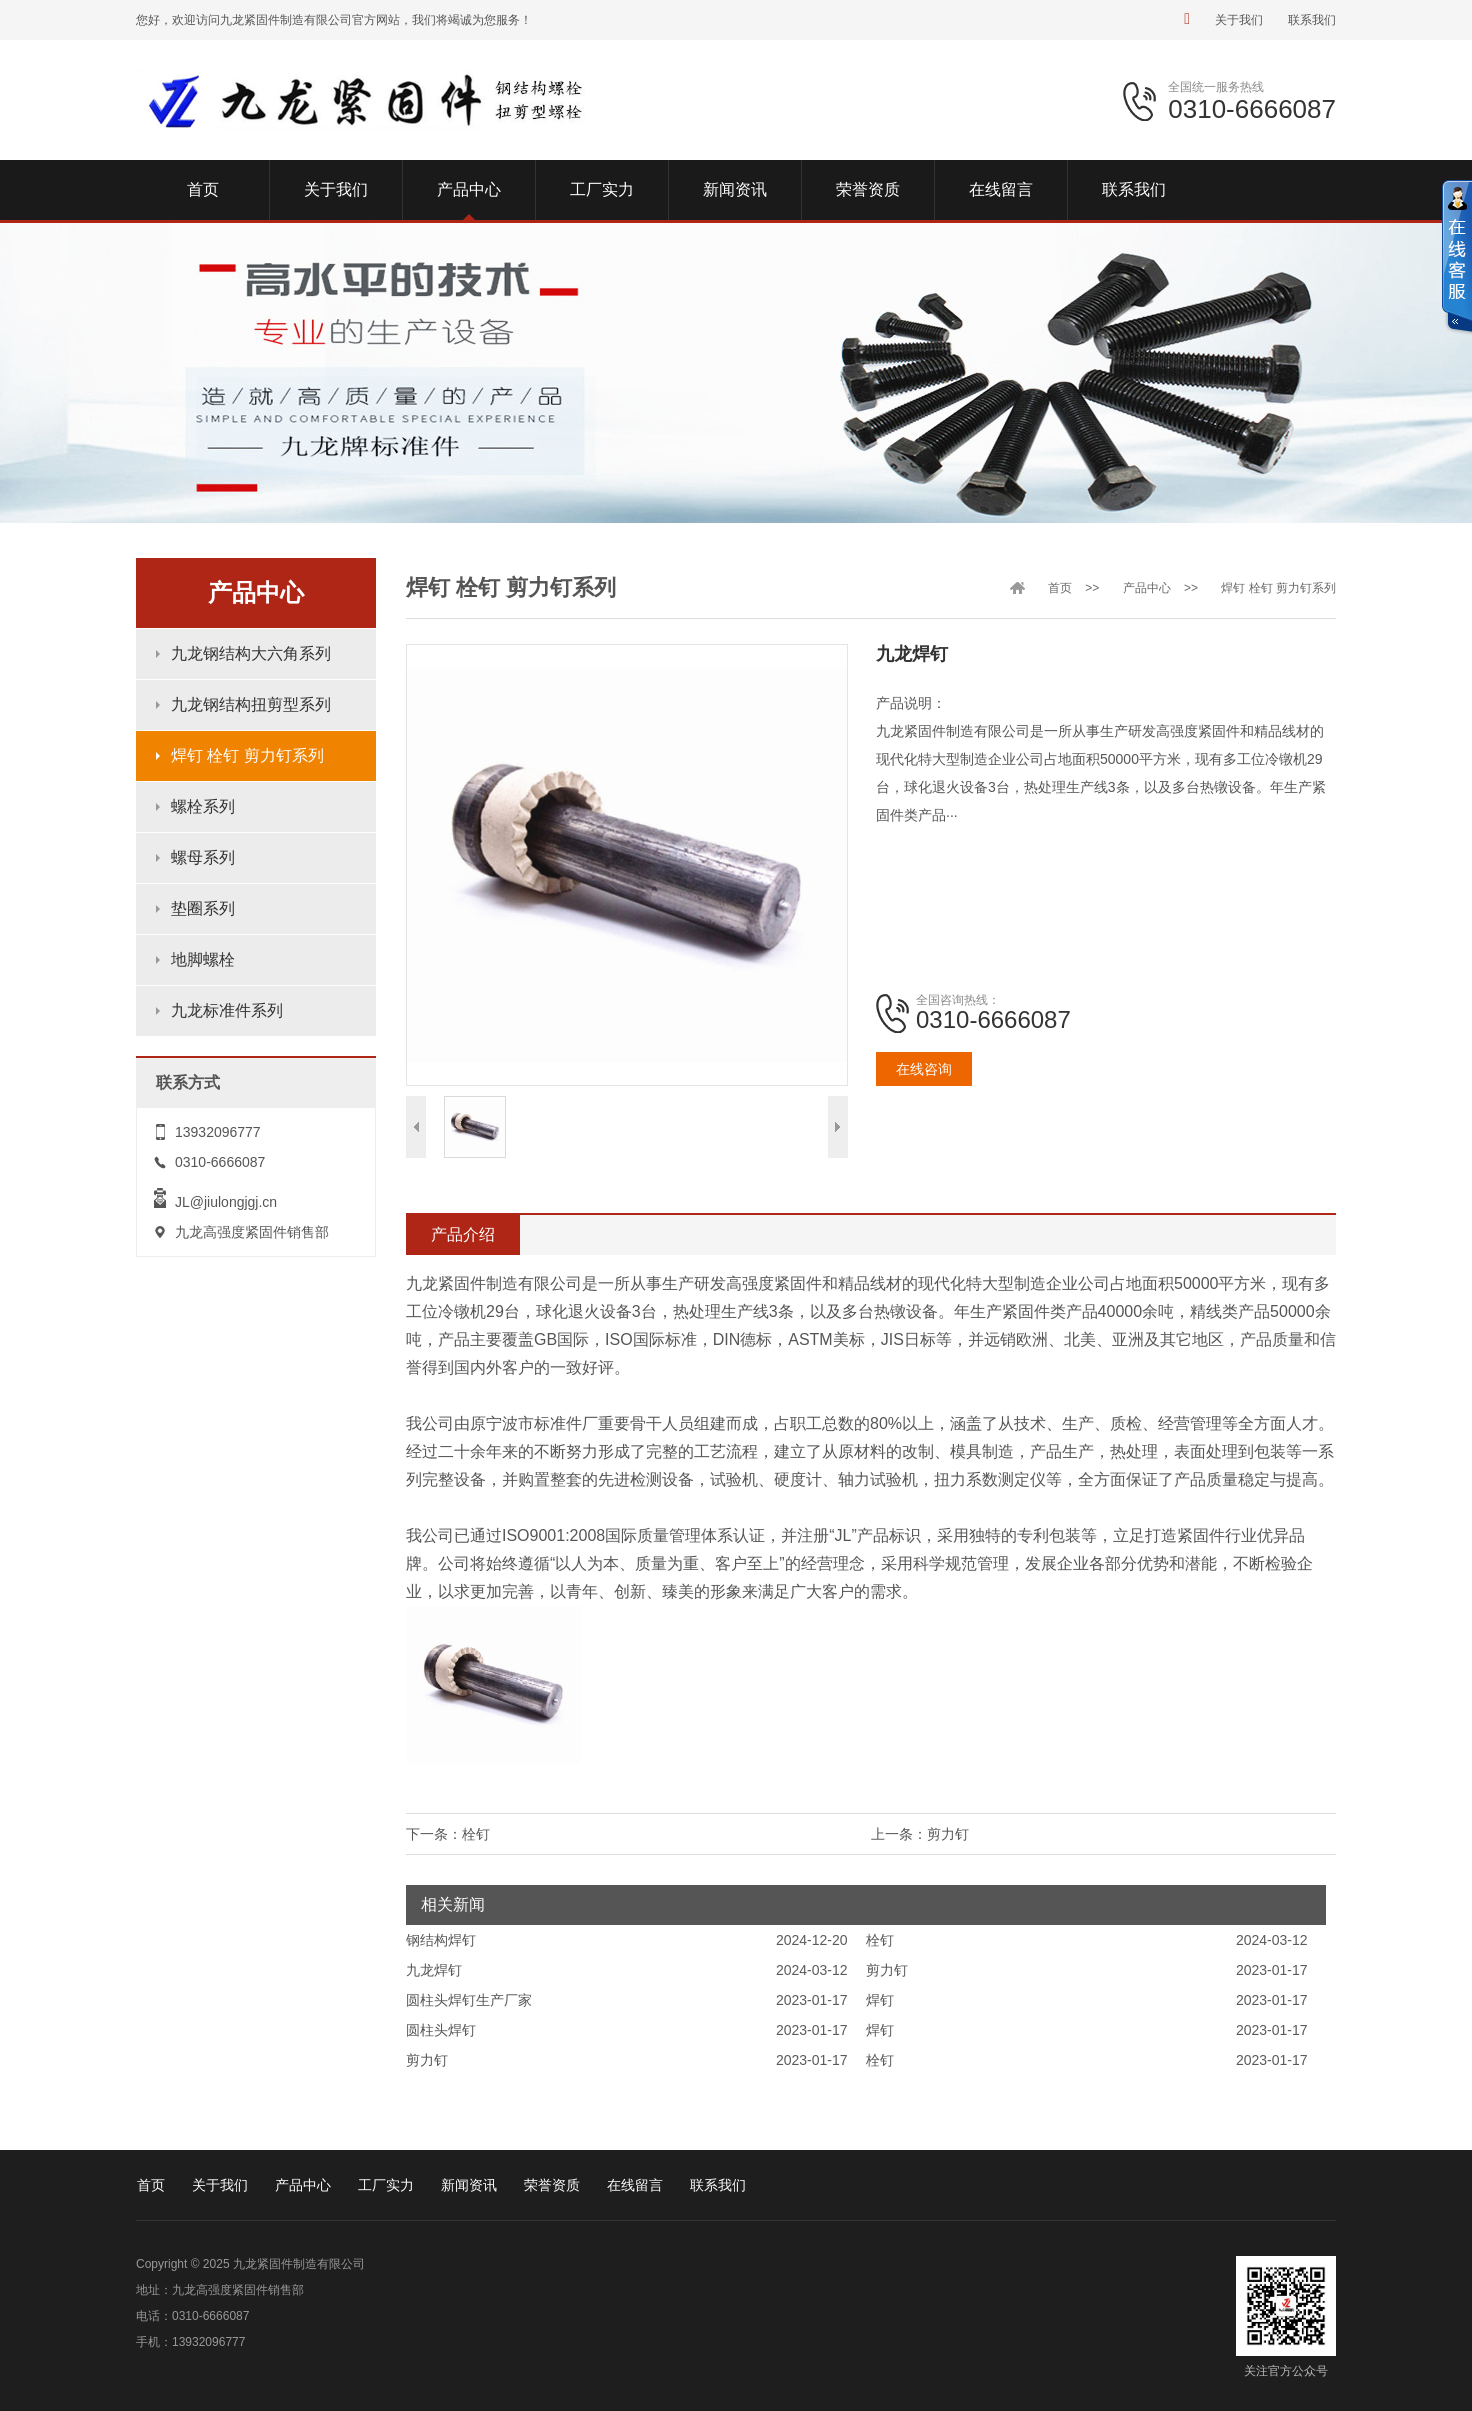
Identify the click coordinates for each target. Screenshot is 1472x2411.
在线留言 (635, 2185)
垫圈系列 (203, 908)
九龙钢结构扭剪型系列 (251, 704)
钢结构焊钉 (441, 1940)
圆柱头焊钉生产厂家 (469, 2000)
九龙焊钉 (434, 1970)
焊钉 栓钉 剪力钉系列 (247, 755)
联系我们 (1312, 20)
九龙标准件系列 (227, 1010)
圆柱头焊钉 (441, 2030)
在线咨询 (924, 1069)
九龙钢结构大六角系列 (251, 653)
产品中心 (1147, 588)
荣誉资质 (552, 2185)
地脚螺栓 (203, 959)
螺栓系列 (203, 806)
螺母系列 (203, 857)
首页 (1060, 588)
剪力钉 (948, 1834)
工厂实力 (386, 2185)
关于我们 (1239, 20)
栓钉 (476, 1834)
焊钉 (880, 2000)
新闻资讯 (469, 2185)
